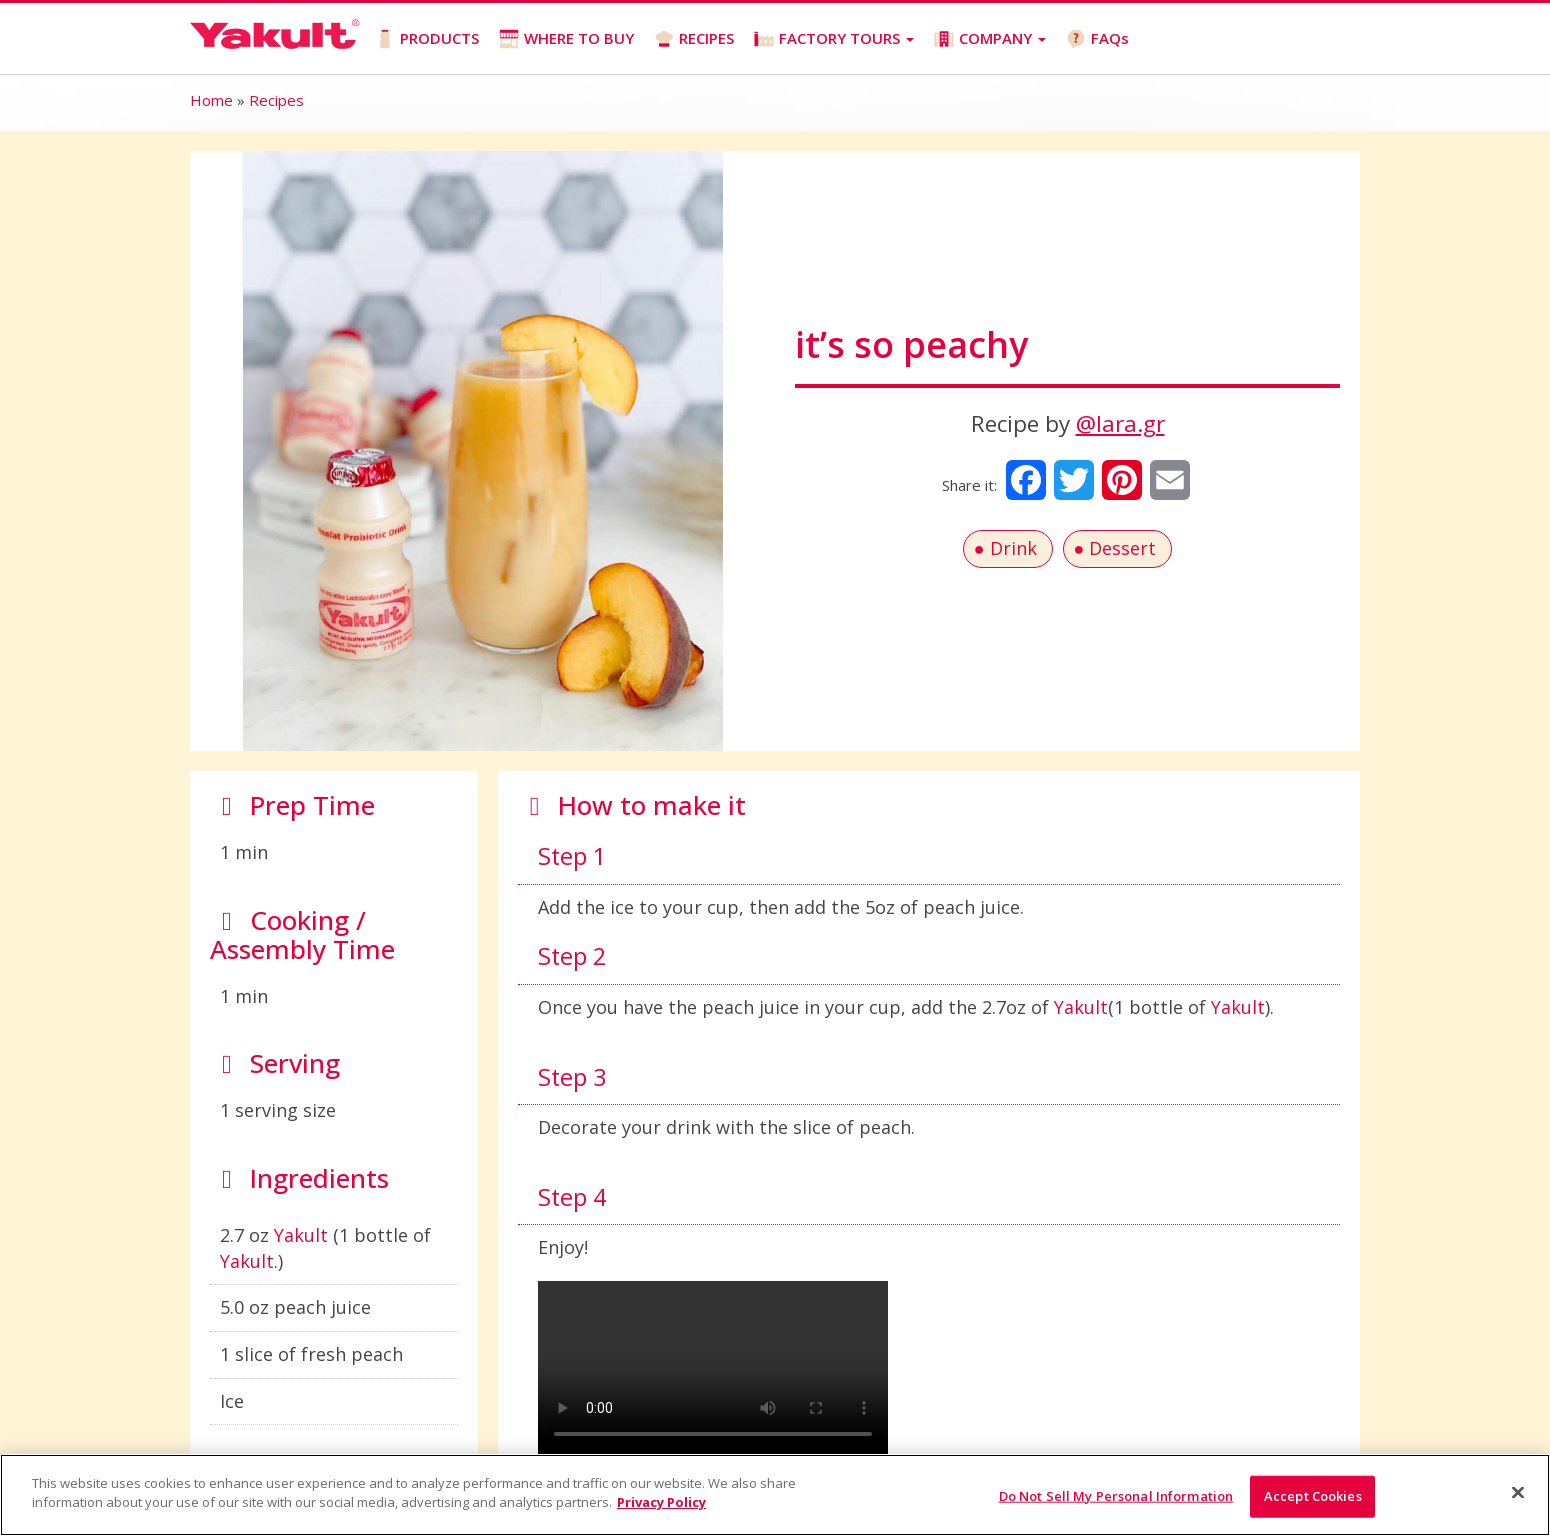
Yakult (301, 1235)
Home (211, 100)
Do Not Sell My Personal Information (1116, 1496)
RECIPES (694, 38)
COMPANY (990, 38)
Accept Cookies (1313, 1496)
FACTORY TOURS (834, 38)
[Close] (1518, 1492)
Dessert (1122, 548)
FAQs (1097, 38)
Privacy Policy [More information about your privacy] (661, 1502)
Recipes (276, 100)
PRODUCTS (427, 38)
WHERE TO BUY (566, 38)
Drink (1013, 548)
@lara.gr (1120, 423)
